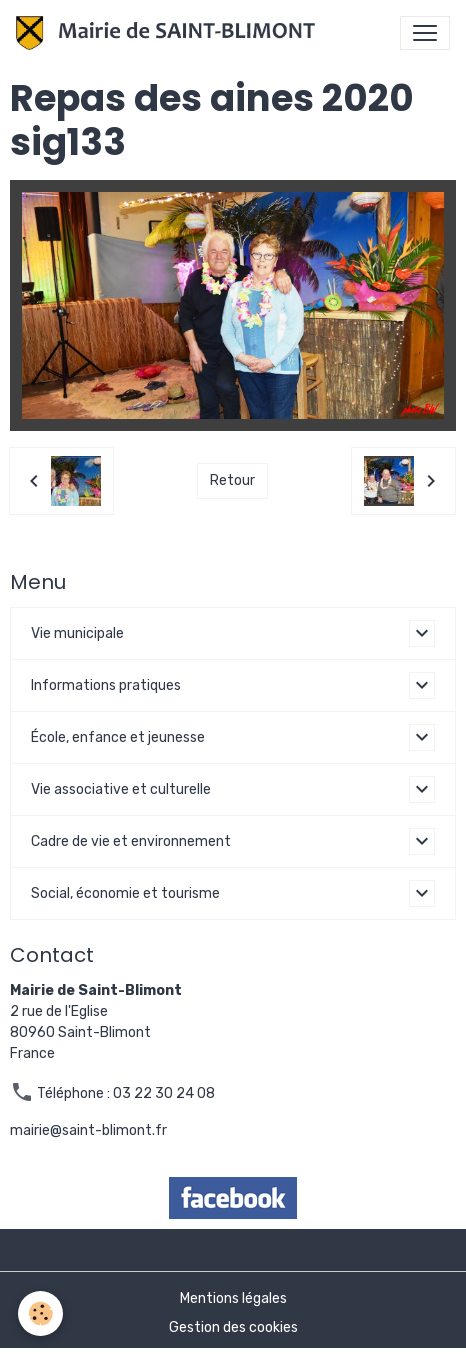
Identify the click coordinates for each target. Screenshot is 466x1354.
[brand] (169, 33)
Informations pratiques (106, 685)
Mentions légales (233, 1298)
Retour (232, 480)
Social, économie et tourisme (125, 893)
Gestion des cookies (233, 1327)
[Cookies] (40, 1313)
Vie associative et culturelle (121, 789)
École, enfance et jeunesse (118, 737)
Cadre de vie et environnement (131, 841)
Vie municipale (77, 633)
